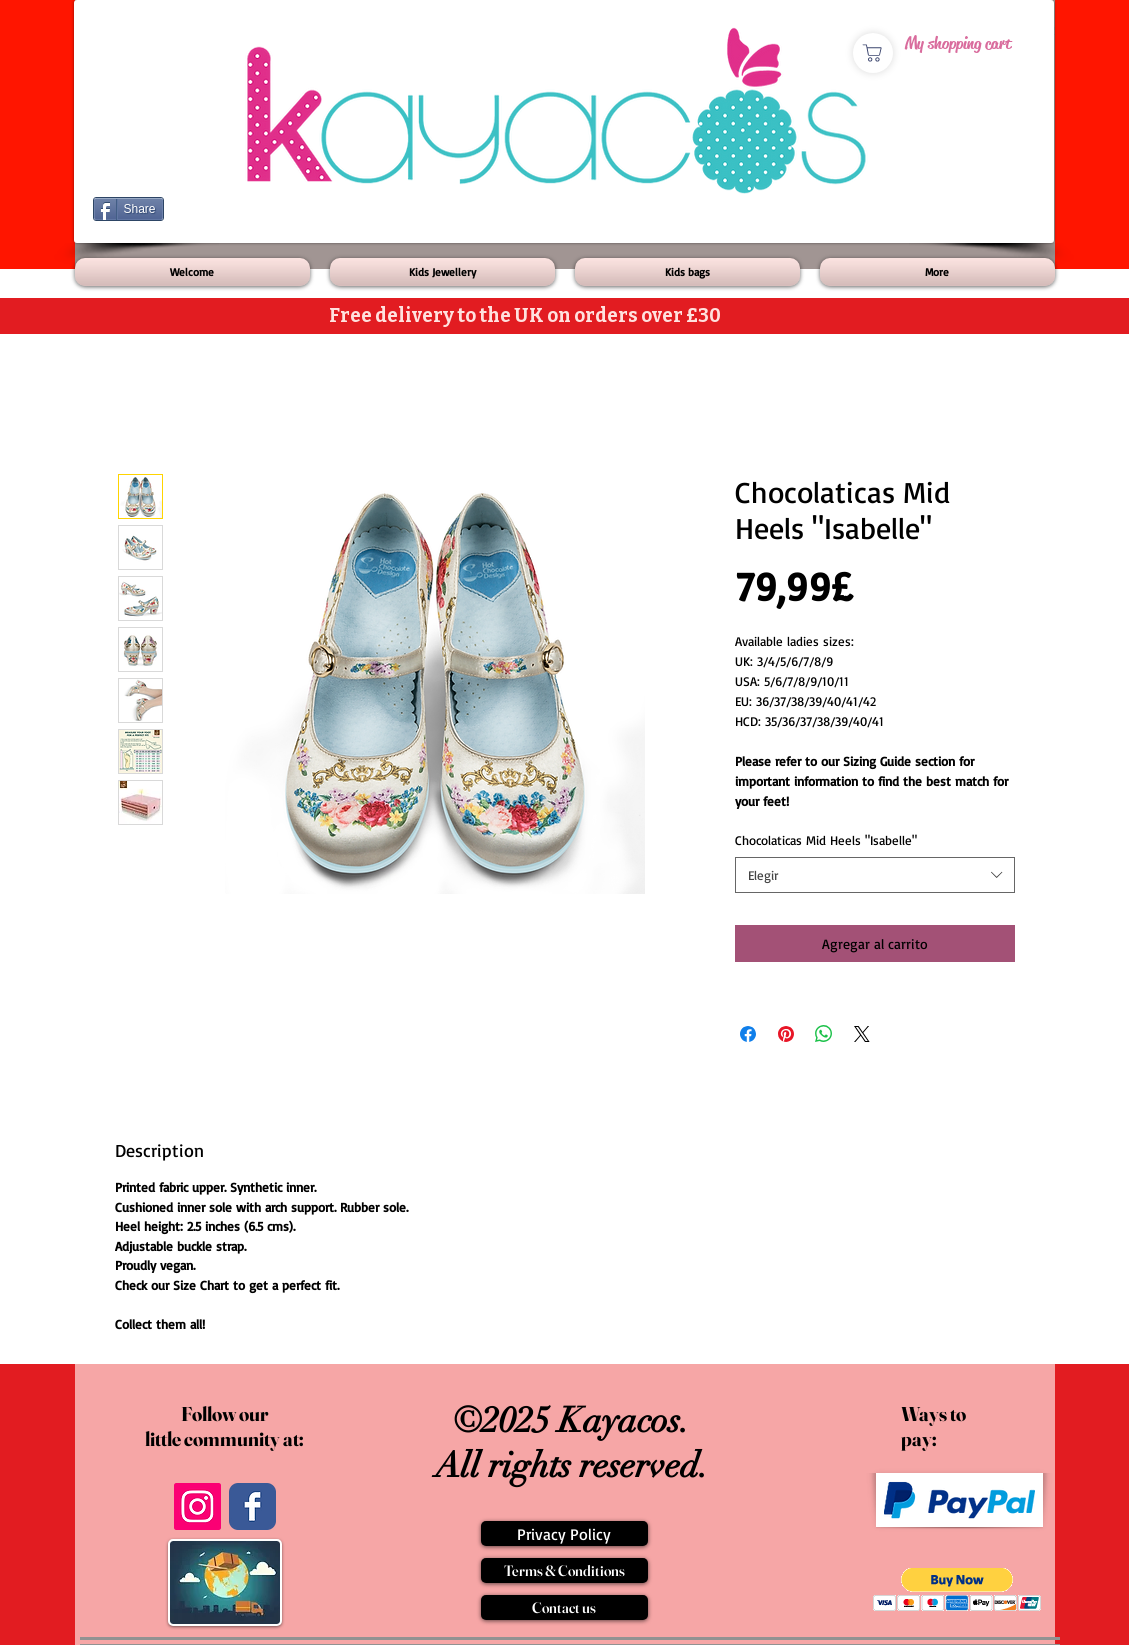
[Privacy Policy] (564, 1533)
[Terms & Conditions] (564, 1570)
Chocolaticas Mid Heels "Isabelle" (826, 840)
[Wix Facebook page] (252, 1506)
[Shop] (873, 53)
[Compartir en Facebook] (748, 1034)
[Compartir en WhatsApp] (824, 1034)
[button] (957, 1589)
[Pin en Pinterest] (786, 1034)
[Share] (128, 209)
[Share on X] (862, 1034)
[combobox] (875, 875)
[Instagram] (197, 1506)
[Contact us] (564, 1607)
